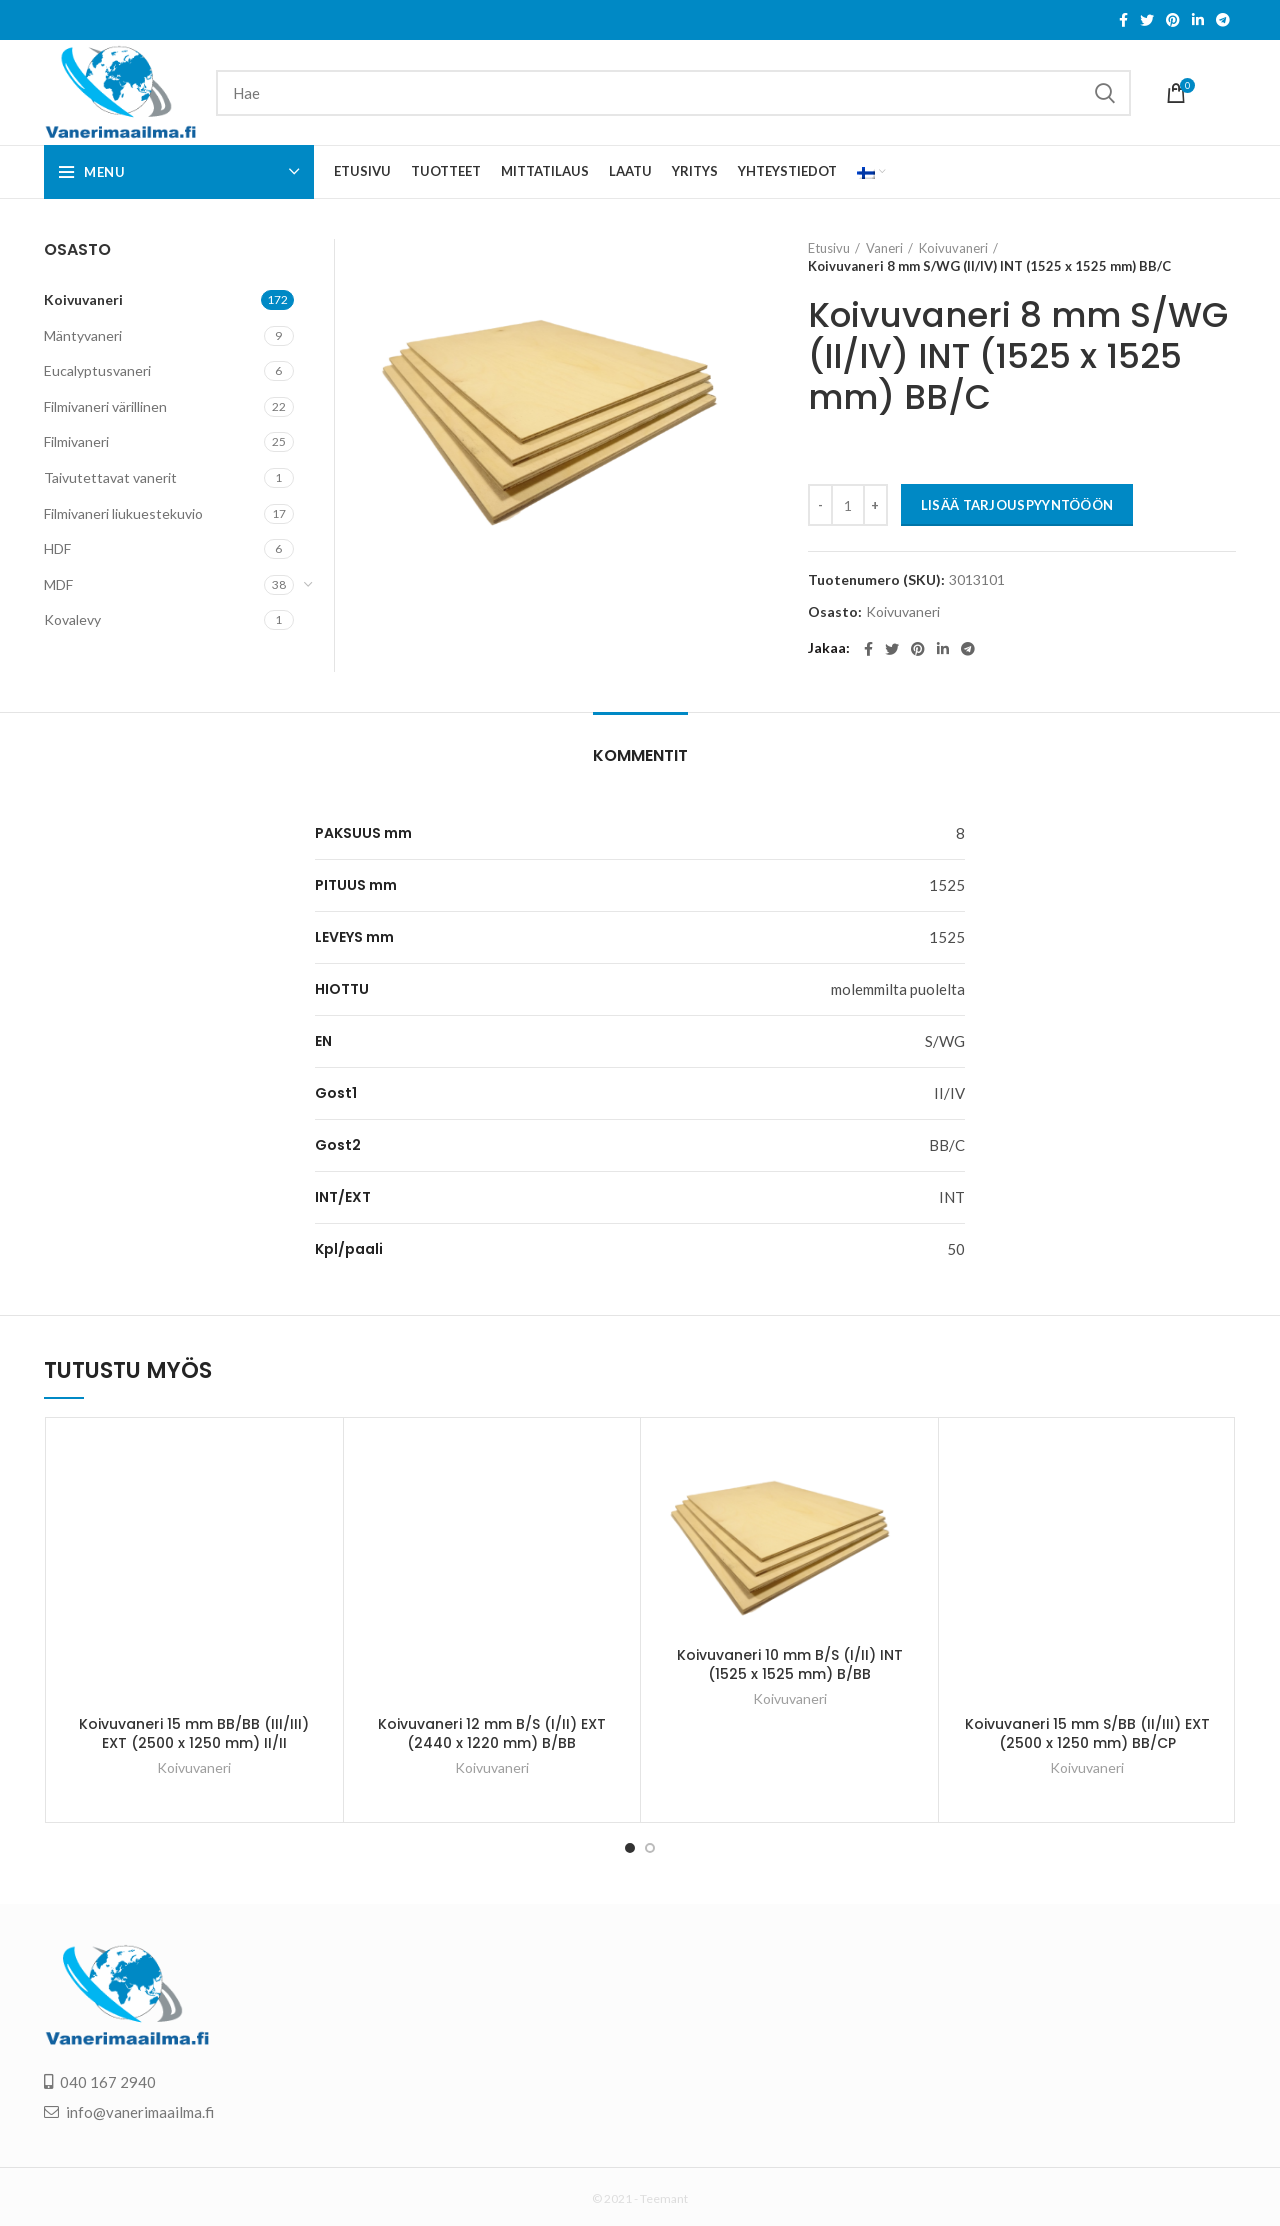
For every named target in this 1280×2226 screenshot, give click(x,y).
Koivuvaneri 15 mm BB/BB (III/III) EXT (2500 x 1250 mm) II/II (194, 1734)
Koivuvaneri (953, 248)
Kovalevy (72, 619)
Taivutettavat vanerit (110, 477)
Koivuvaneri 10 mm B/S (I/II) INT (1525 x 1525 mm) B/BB (790, 1665)
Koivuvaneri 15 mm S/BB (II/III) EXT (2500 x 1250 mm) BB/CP (1087, 1734)
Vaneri (884, 248)
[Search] (673, 93)
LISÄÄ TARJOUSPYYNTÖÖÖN (1017, 505)
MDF (58, 584)
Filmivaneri (76, 441)
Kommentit (640, 755)
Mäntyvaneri (83, 335)
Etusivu (829, 248)
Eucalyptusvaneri (97, 370)
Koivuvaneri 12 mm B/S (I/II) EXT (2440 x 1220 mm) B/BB (492, 1734)
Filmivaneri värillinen (105, 406)
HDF (57, 548)
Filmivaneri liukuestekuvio (123, 513)
